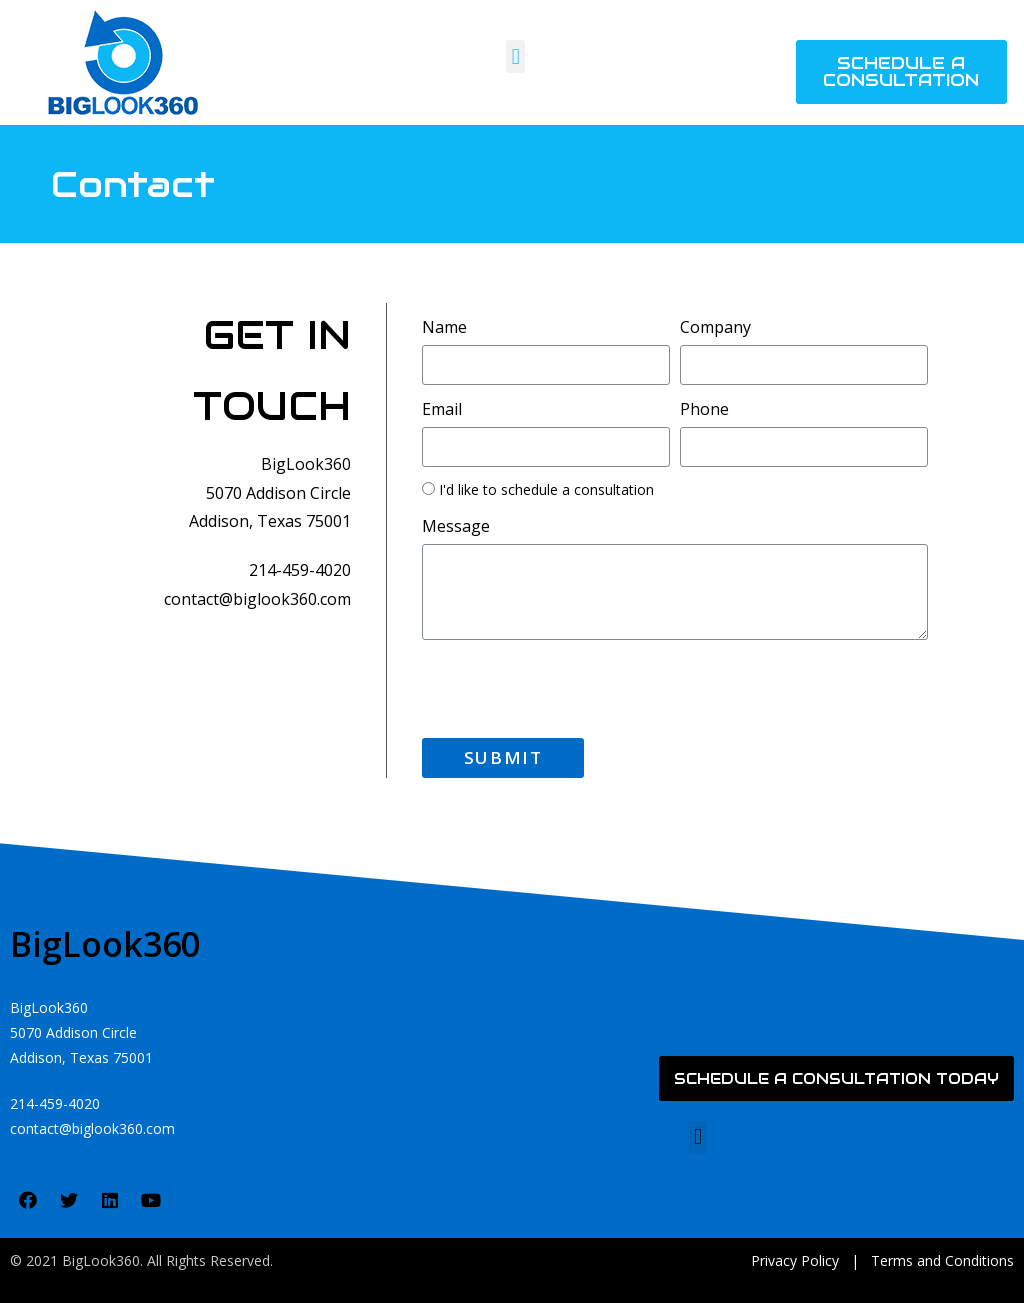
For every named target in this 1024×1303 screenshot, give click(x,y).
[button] (515, 56)
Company (715, 327)
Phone (704, 409)
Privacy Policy (795, 1260)
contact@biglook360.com (257, 599)
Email (442, 409)
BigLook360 (105, 944)
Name (444, 327)
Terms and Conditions (942, 1260)
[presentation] (574, 689)
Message (456, 526)
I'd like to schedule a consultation (546, 489)
